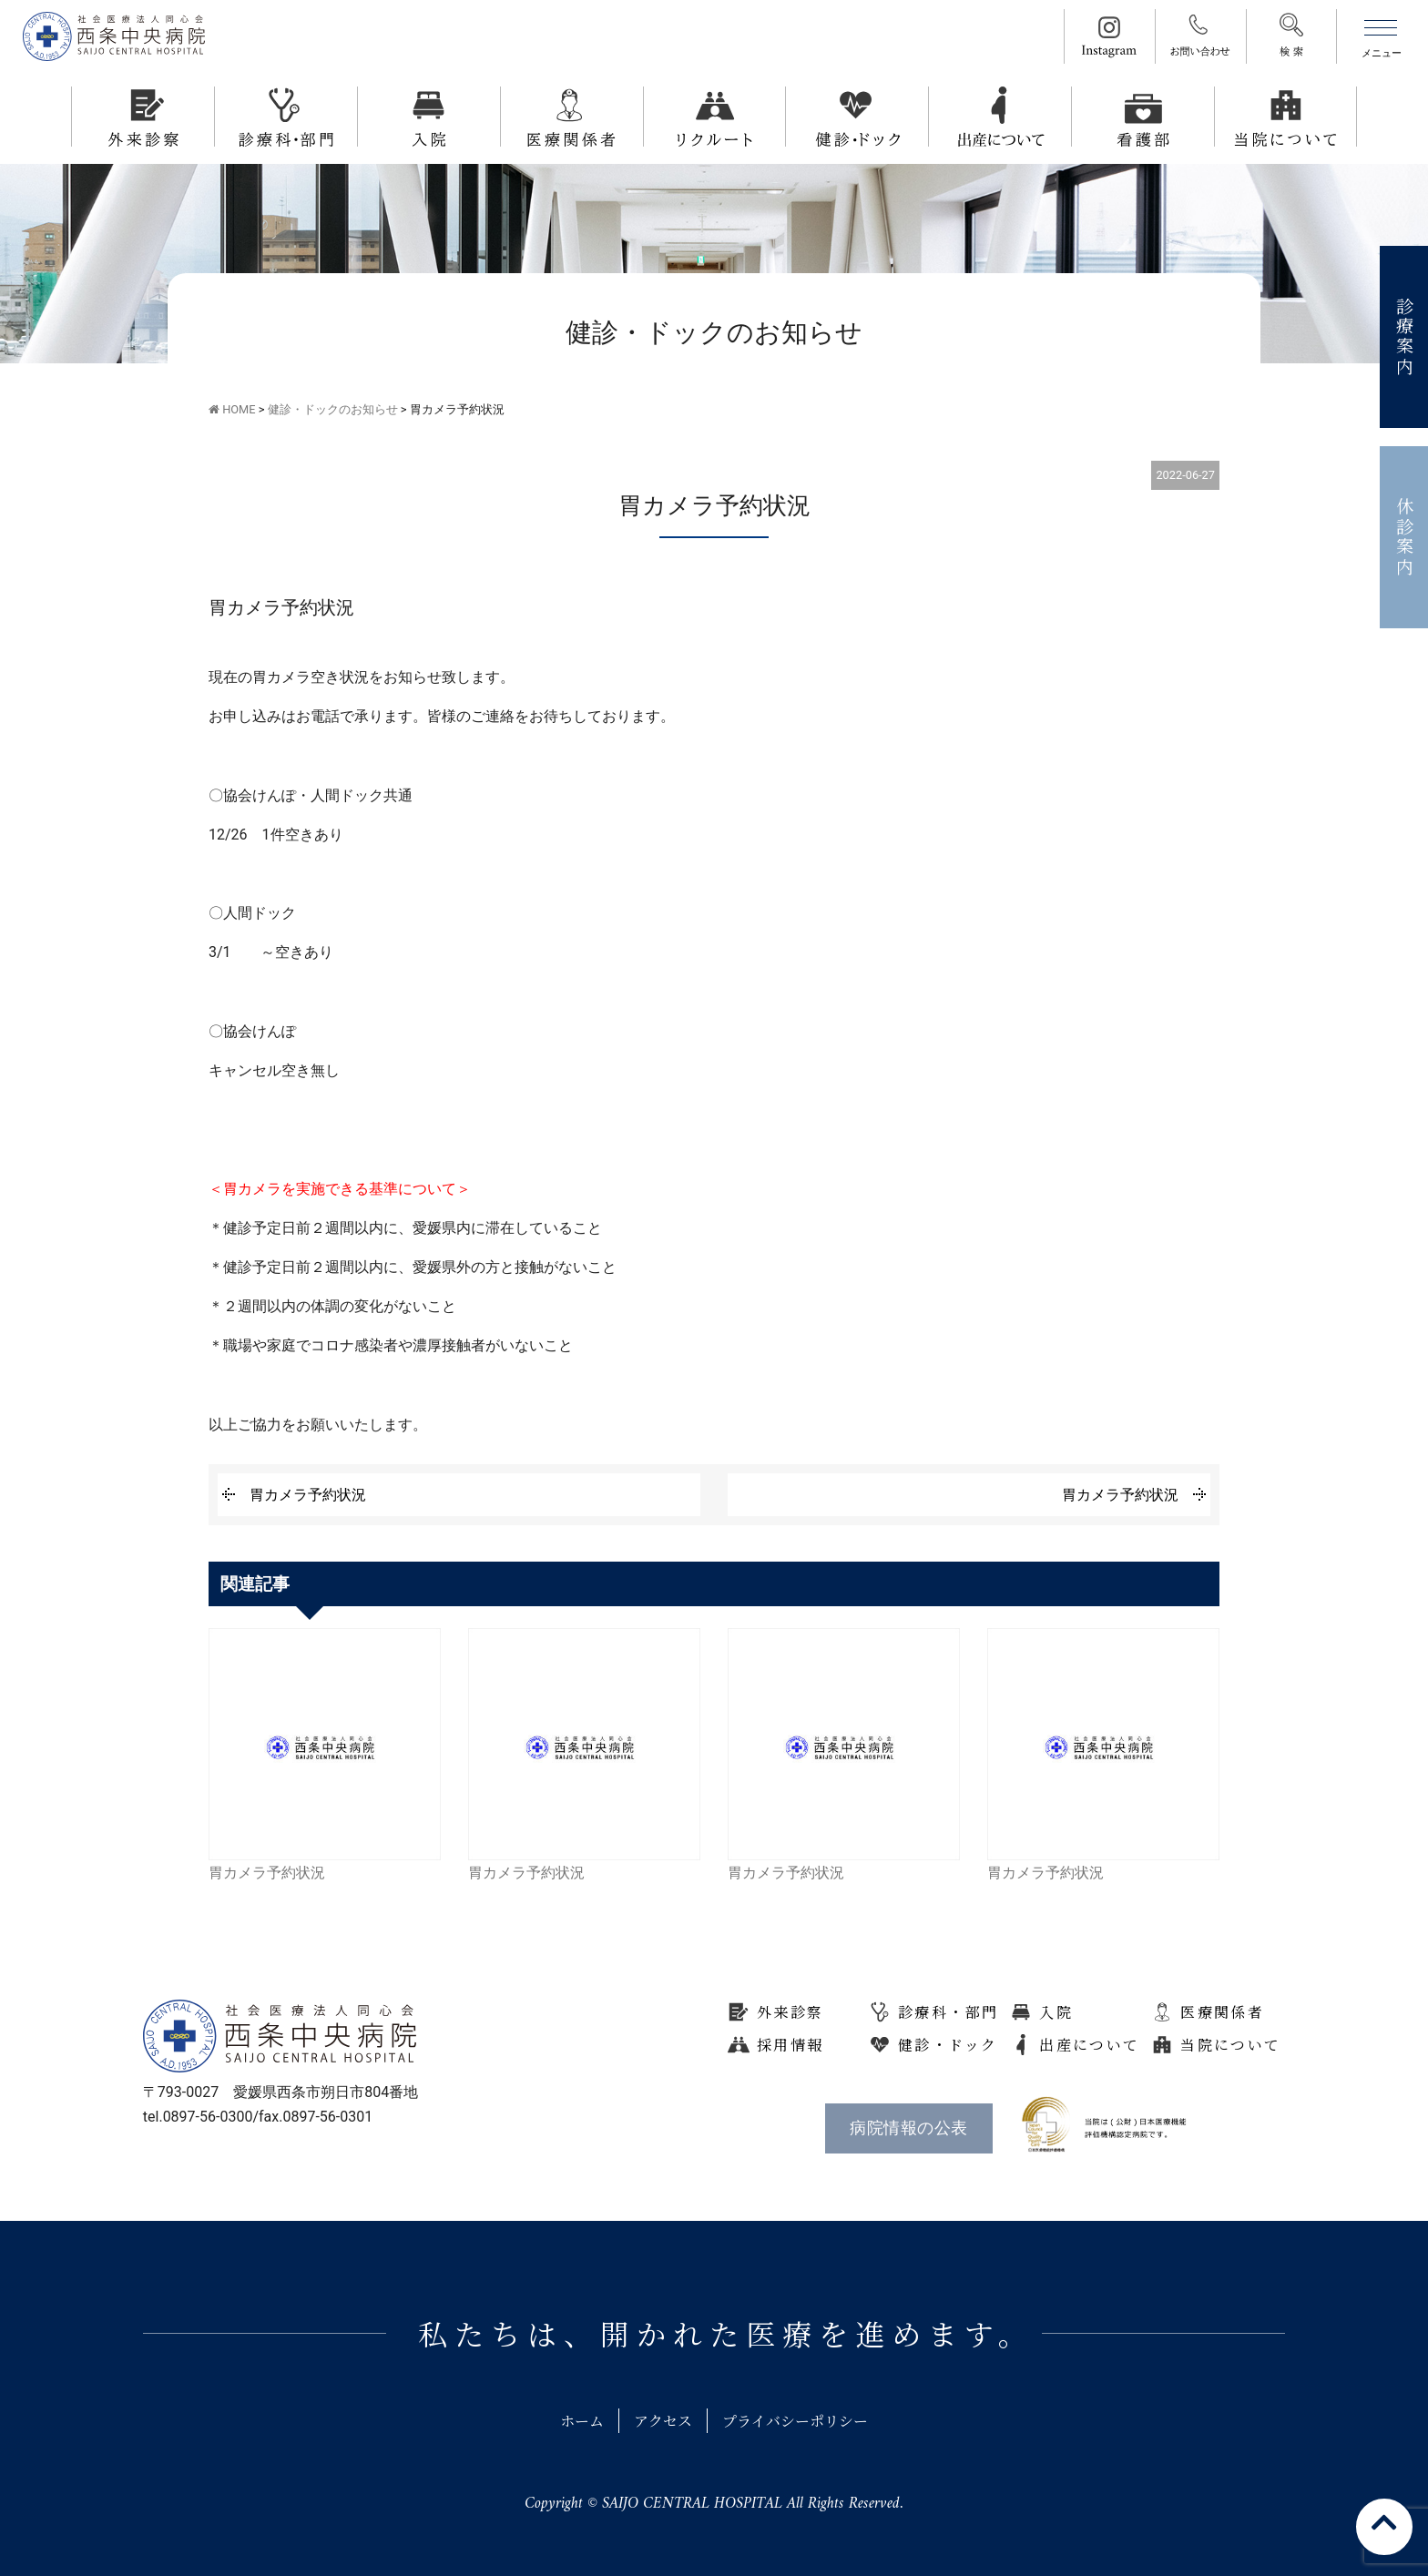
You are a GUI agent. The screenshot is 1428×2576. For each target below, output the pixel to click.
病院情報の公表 (908, 2128)
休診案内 (1404, 537)
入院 (1056, 2011)
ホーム (582, 2420)
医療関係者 (1222, 2011)
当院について (1230, 2044)
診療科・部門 (948, 2011)
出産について (1089, 2044)
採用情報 (790, 2044)
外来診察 (790, 2011)
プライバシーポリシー (795, 2420)
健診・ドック (947, 2044)
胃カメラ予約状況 (308, 1494)
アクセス (663, 2420)
